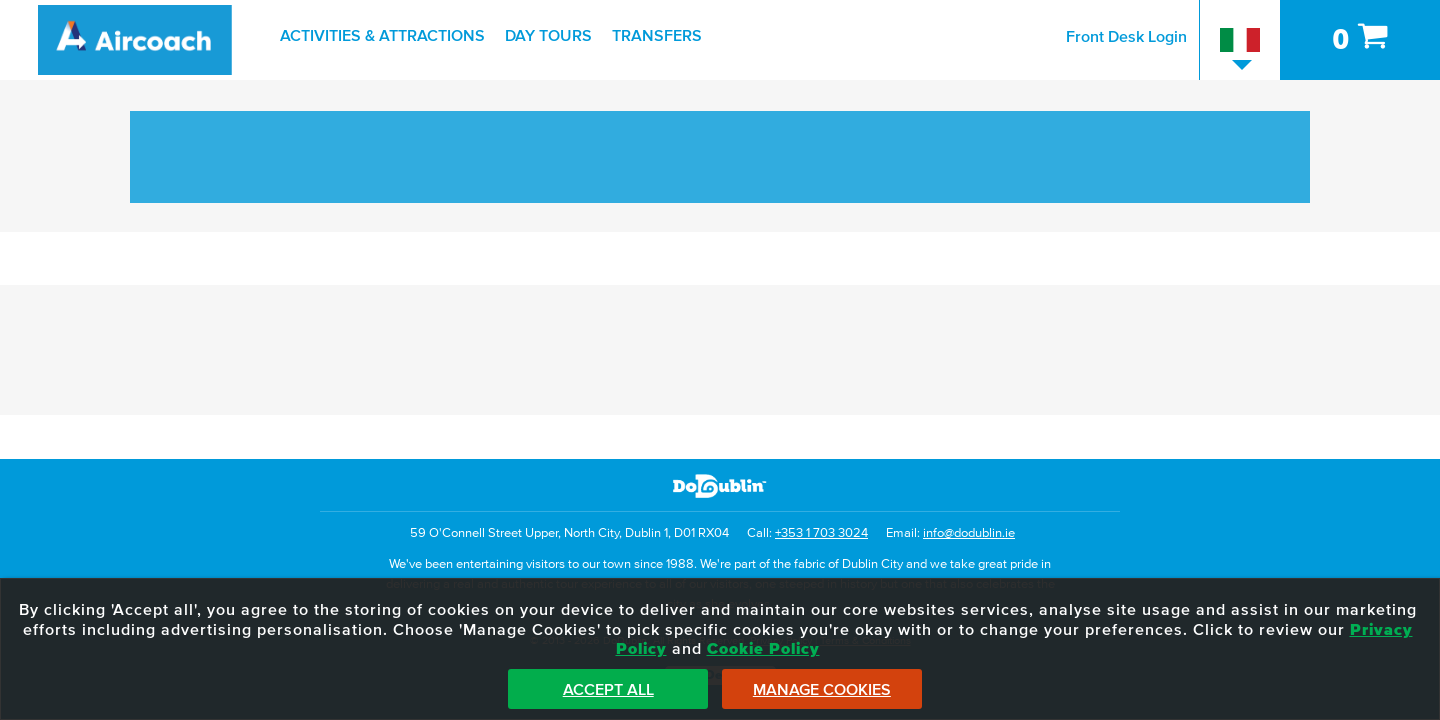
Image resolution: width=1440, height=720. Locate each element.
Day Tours (548, 36)
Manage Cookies (822, 690)
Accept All (608, 690)
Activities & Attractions (382, 36)
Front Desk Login (1126, 37)
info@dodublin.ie (969, 533)
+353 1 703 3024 (821, 533)
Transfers (657, 36)
